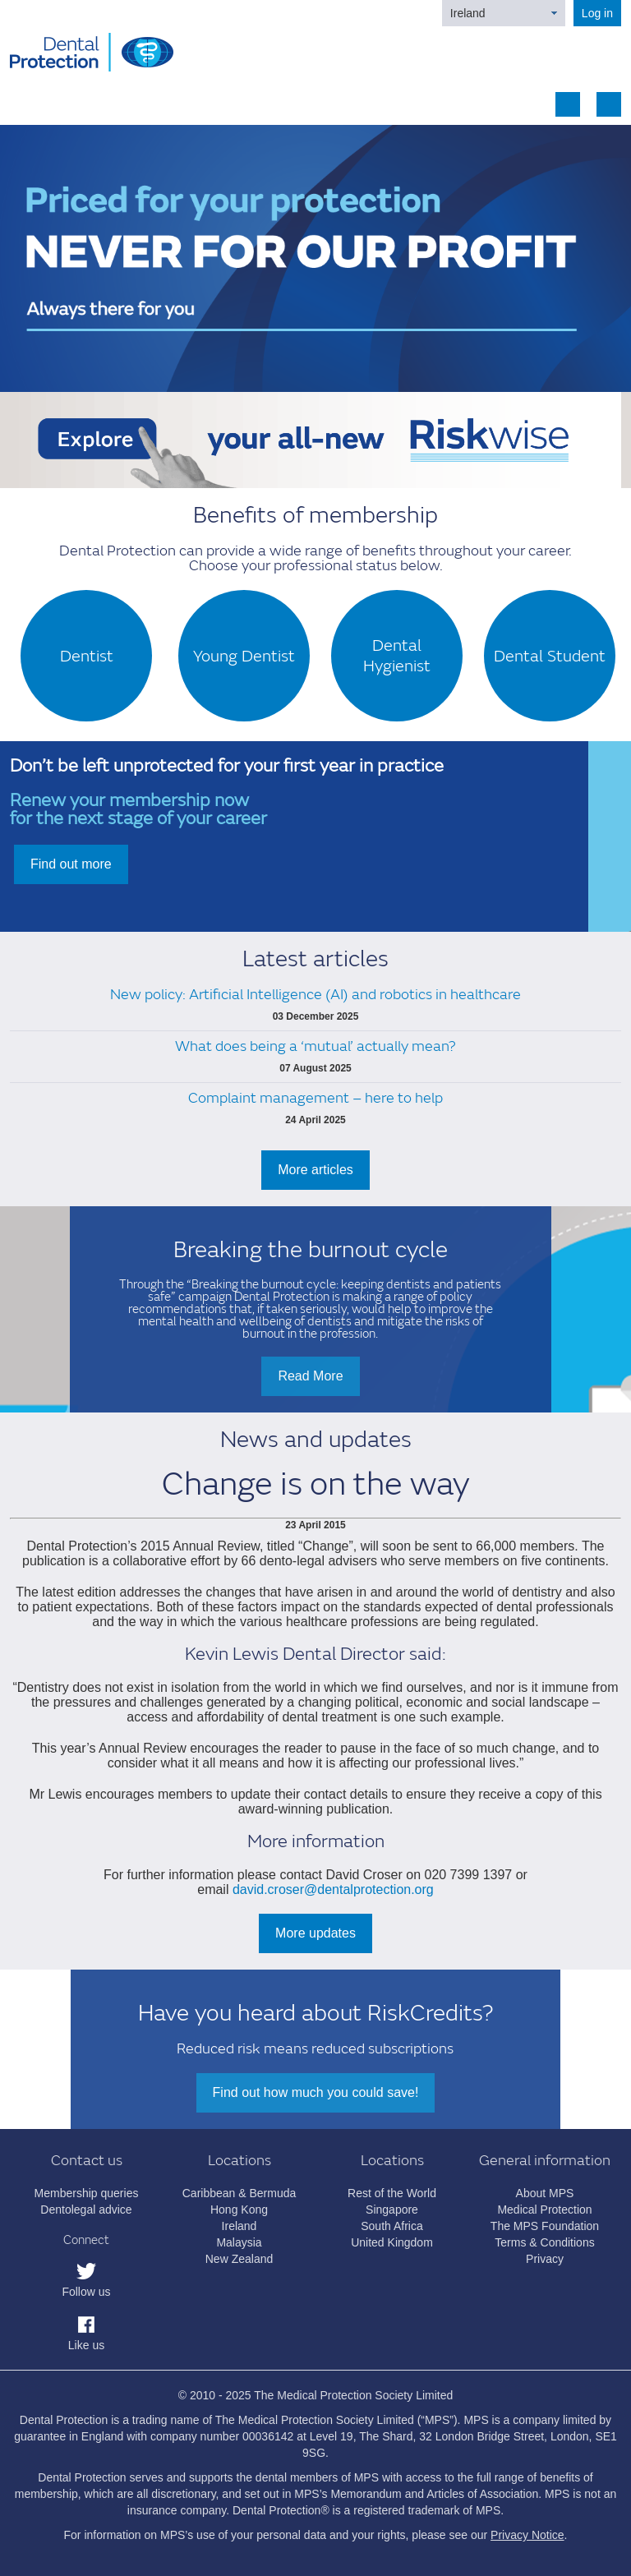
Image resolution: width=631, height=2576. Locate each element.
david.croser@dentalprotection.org (333, 1889)
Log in (597, 13)
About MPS (545, 2193)
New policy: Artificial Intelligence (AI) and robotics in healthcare (315, 994)
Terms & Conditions (544, 2242)
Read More (310, 1376)
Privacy (545, 2258)
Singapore (392, 2209)
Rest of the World (392, 2193)
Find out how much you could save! (316, 2092)
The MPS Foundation (545, 2226)
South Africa (392, 2226)
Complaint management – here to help (315, 1098)
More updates (315, 1933)
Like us (86, 2345)
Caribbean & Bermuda (239, 2193)
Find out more (71, 864)
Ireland (468, 13)
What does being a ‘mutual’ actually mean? (315, 1046)
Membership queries (87, 2193)
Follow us (86, 2291)
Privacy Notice (527, 2534)
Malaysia (238, 2242)
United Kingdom (392, 2242)
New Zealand (239, 2258)
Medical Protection (544, 2209)
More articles (315, 1170)
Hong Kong (239, 2209)
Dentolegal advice (85, 2209)
